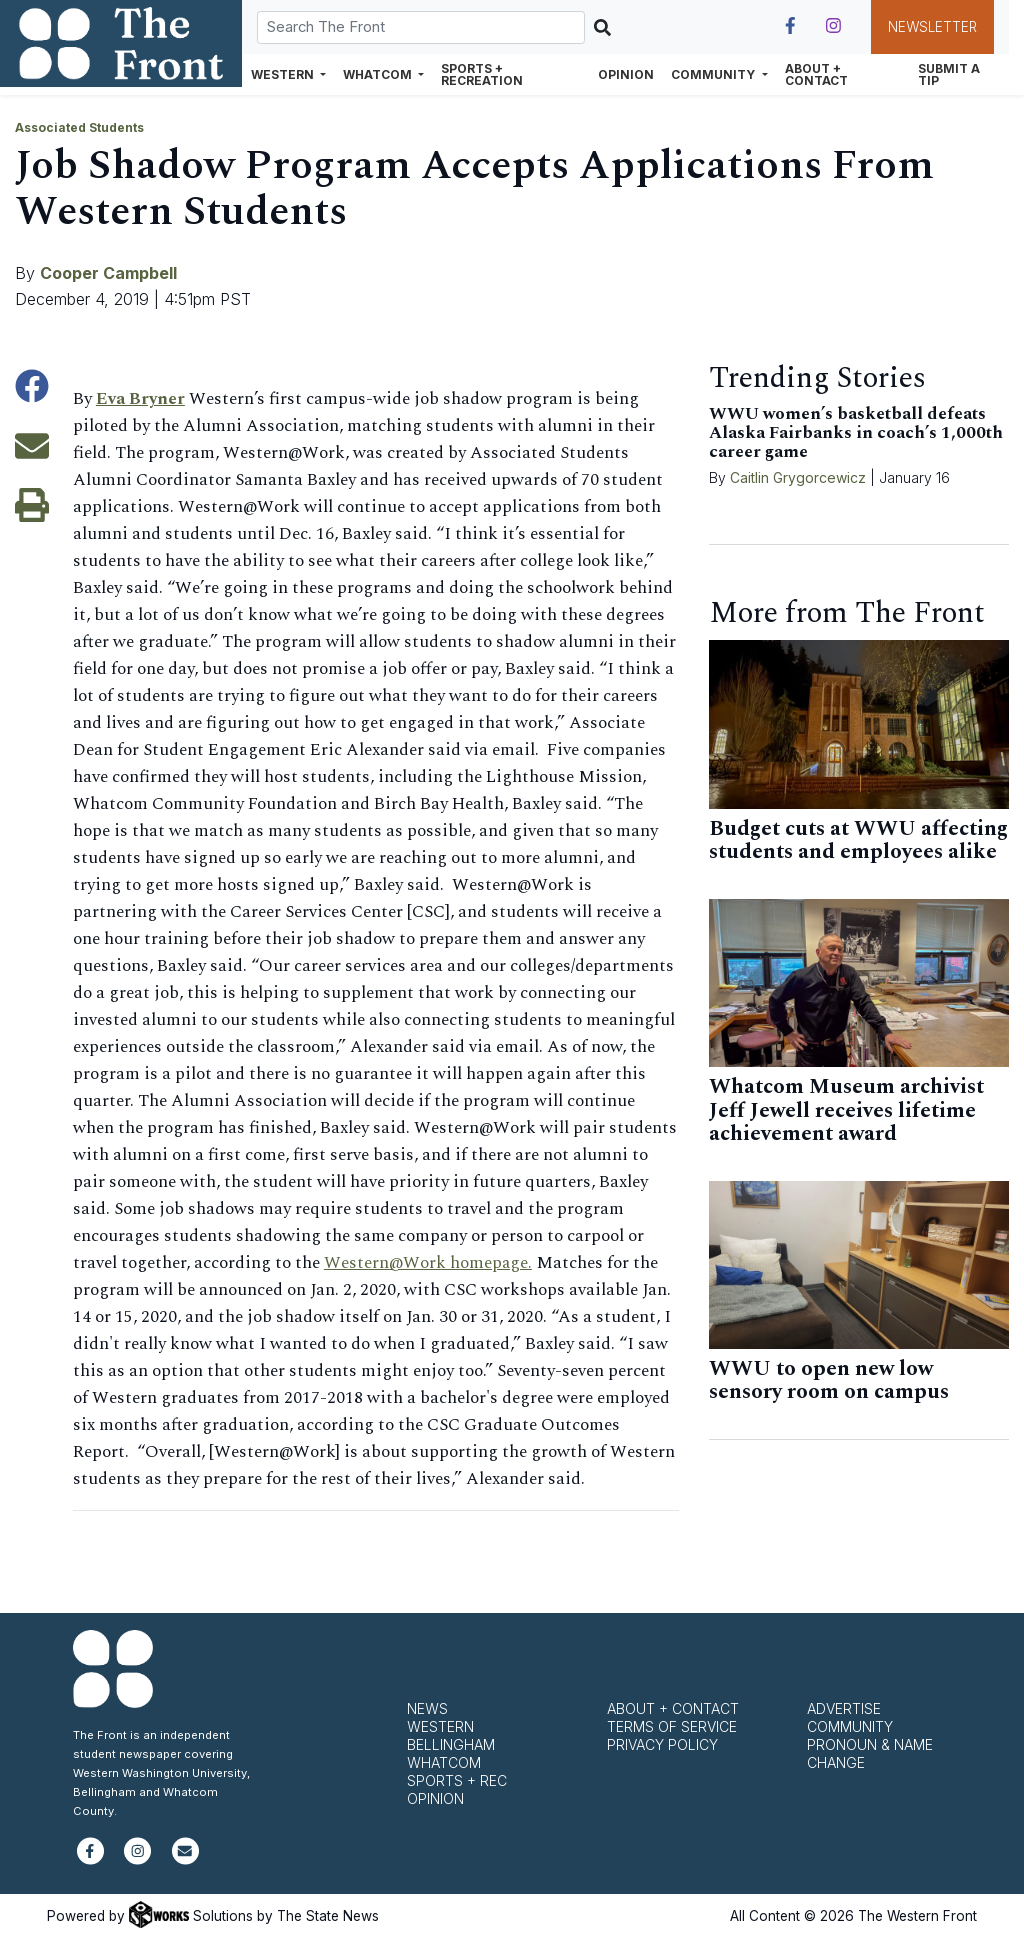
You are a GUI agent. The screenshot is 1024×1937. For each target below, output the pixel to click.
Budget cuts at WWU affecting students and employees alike (858, 841)
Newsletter (932, 27)
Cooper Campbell (108, 273)
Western (440, 1726)
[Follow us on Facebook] (790, 26)
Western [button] (284, 74)
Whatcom (444, 1762)
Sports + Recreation (482, 74)
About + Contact (816, 74)
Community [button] (714, 74)
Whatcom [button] (379, 74)
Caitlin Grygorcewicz (798, 477)
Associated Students (79, 127)
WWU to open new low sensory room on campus (829, 1381)
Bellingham (451, 1744)
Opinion (626, 74)
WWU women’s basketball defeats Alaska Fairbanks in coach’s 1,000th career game (856, 433)
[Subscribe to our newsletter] (185, 1859)
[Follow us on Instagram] (833, 26)
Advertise (844, 1708)
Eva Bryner (140, 399)
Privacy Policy (662, 1744)
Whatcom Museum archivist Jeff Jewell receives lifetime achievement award (846, 1110)
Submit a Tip (949, 74)
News (427, 1708)
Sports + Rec (457, 1780)
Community (850, 1726)
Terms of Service (672, 1726)
